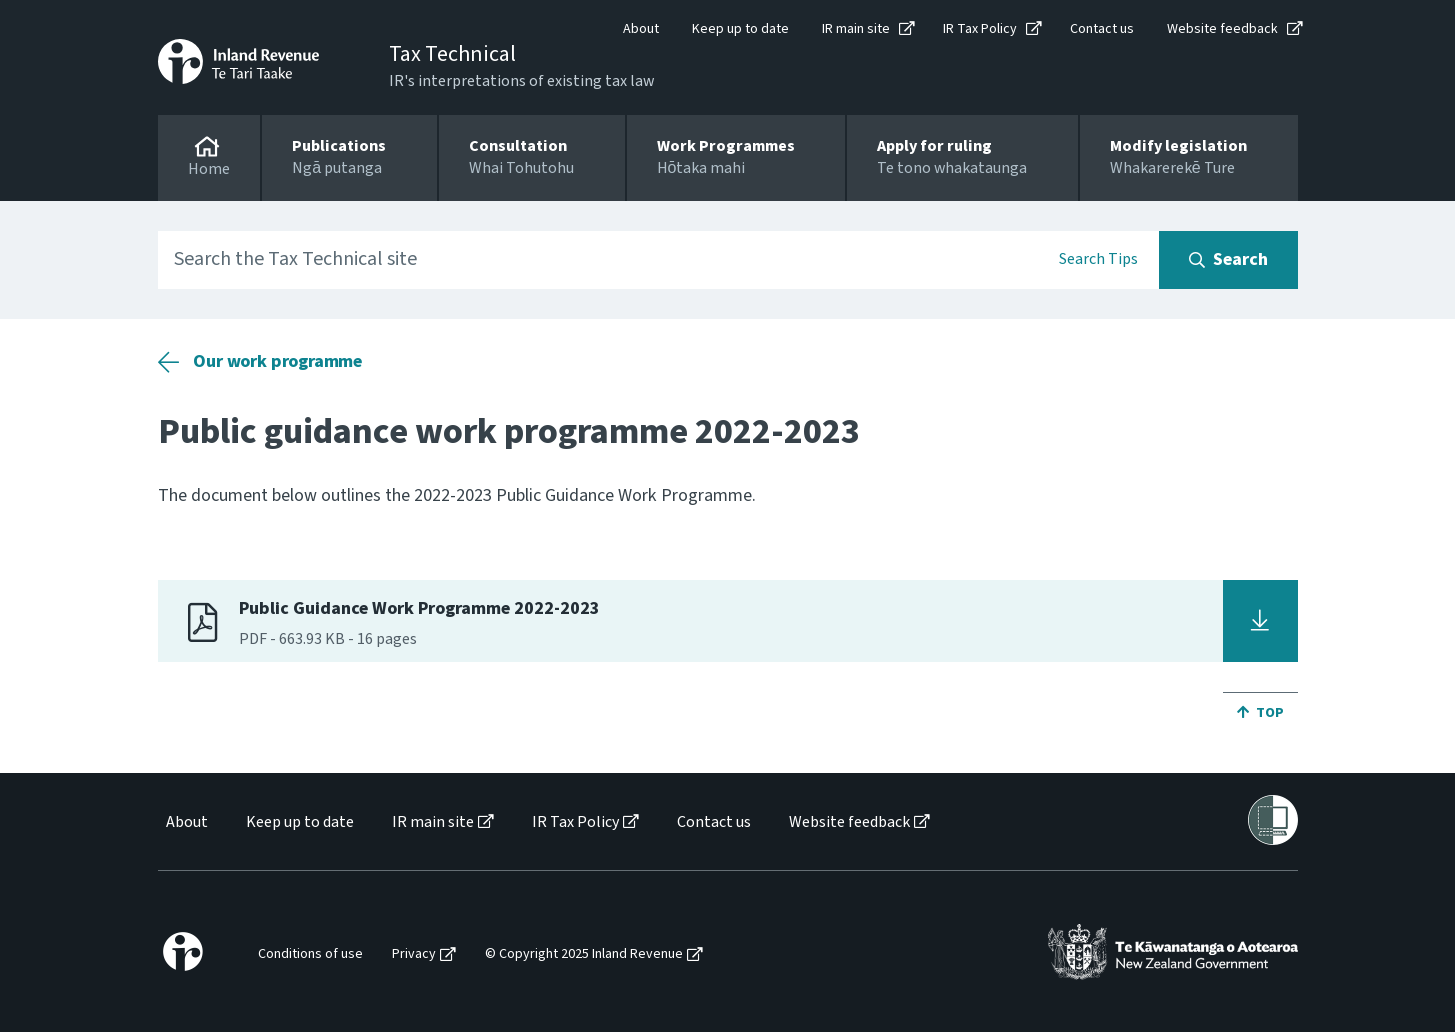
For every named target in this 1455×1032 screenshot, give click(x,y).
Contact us (1102, 29)
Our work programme (277, 361)
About (641, 29)
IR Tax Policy (980, 29)
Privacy (414, 954)
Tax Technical (452, 54)
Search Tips (1098, 259)
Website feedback (1222, 29)
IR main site (856, 29)
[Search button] (1228, 260)
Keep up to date (740, 29)
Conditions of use (310, 954)
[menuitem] (185, 822)
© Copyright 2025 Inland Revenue (584, 954)
